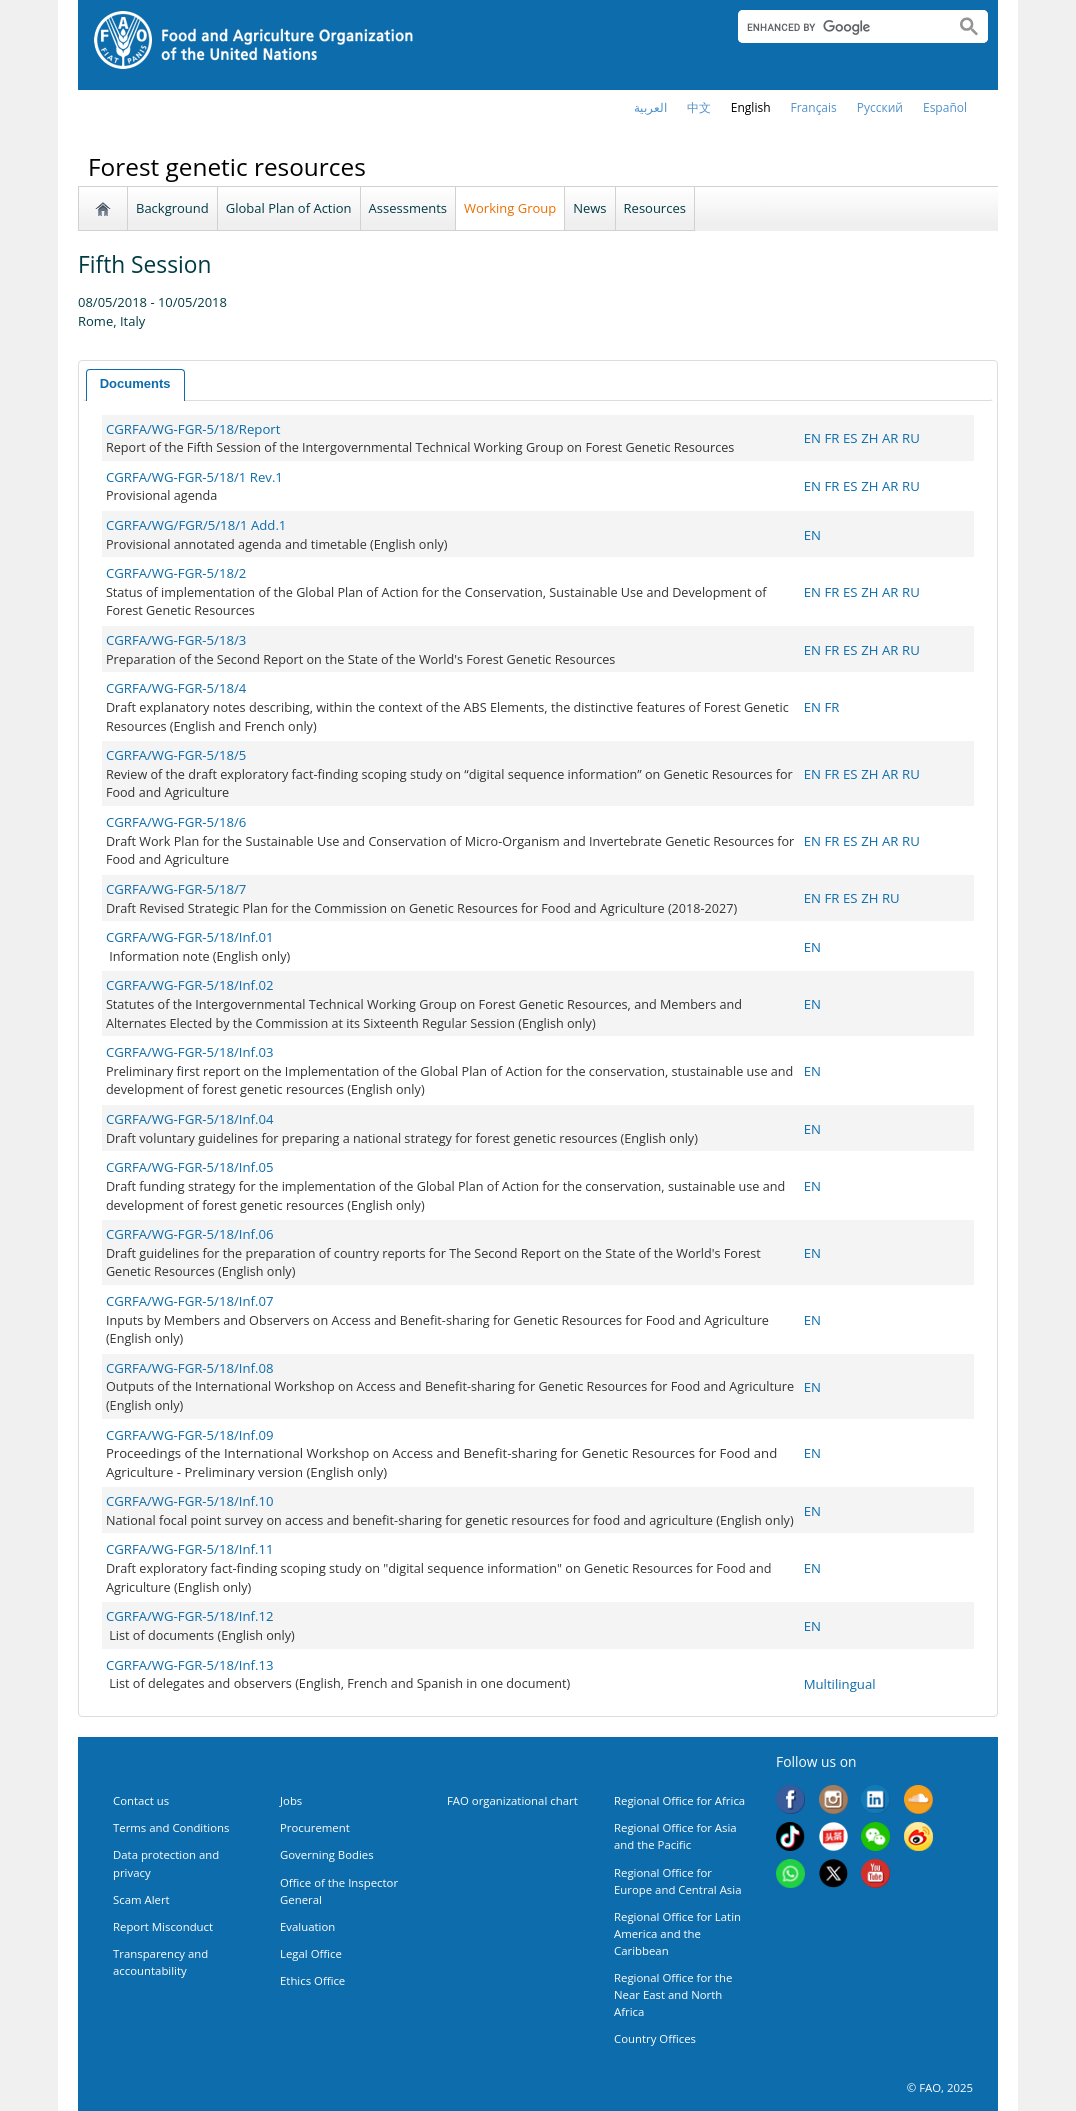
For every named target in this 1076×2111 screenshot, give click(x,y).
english (751, 107)
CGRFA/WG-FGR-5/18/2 (176, 573)
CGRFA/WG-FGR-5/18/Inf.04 (190, 1119)
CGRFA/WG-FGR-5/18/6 (176, 822)
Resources (655, 208)
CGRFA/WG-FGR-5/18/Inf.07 (190, 1301)
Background (172, 208)
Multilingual (840, 1684)
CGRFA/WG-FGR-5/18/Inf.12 (190, 1616)
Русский (880, 107)
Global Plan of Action (289, 208)
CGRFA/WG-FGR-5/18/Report (193, 429)
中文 (699, 107)
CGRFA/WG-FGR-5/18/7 (176, 889)
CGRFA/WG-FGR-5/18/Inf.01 (190, 937)
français (814, 107)
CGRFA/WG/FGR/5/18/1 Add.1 (196, 525)
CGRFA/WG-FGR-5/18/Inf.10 (190, 1501)
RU (911, 438)
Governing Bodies (327, 1854)
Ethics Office (312, 1980)
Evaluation (307, 1926)
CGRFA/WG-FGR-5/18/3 (176, 640)
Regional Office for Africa (679, 1800)
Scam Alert (141, 1899)
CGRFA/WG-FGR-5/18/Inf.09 (190, 1435)
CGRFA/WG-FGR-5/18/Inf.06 (190, 1234)
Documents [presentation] (135, 383)
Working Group (510, 208)
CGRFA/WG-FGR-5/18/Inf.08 (190, 1368)
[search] (838, 27)
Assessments (408, 208)
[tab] (135, 385)
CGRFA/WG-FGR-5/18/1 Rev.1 (194, 477)
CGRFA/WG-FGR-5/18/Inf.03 (190, 1052)
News (589, 208)
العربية (650, 107)
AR (890, 438)
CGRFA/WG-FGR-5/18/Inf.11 (190, 1549)
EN (812, 438)
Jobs (291, 1800)
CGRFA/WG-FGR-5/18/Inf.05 (190, 1167)
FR (831, 438)
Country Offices (655, 2038)
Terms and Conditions (171, 1827)
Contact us (141, 1800)
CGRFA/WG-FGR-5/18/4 (176, 688)
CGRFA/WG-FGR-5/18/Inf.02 (190, 985)
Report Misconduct (163, 1926)
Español (945, 107)
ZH (869, 438)
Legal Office (311, 1953)
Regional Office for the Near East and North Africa (673, 1994)
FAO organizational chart (512, 1800)
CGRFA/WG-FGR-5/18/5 (176, 755)
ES (850, 438)
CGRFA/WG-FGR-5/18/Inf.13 (190, 1665)
